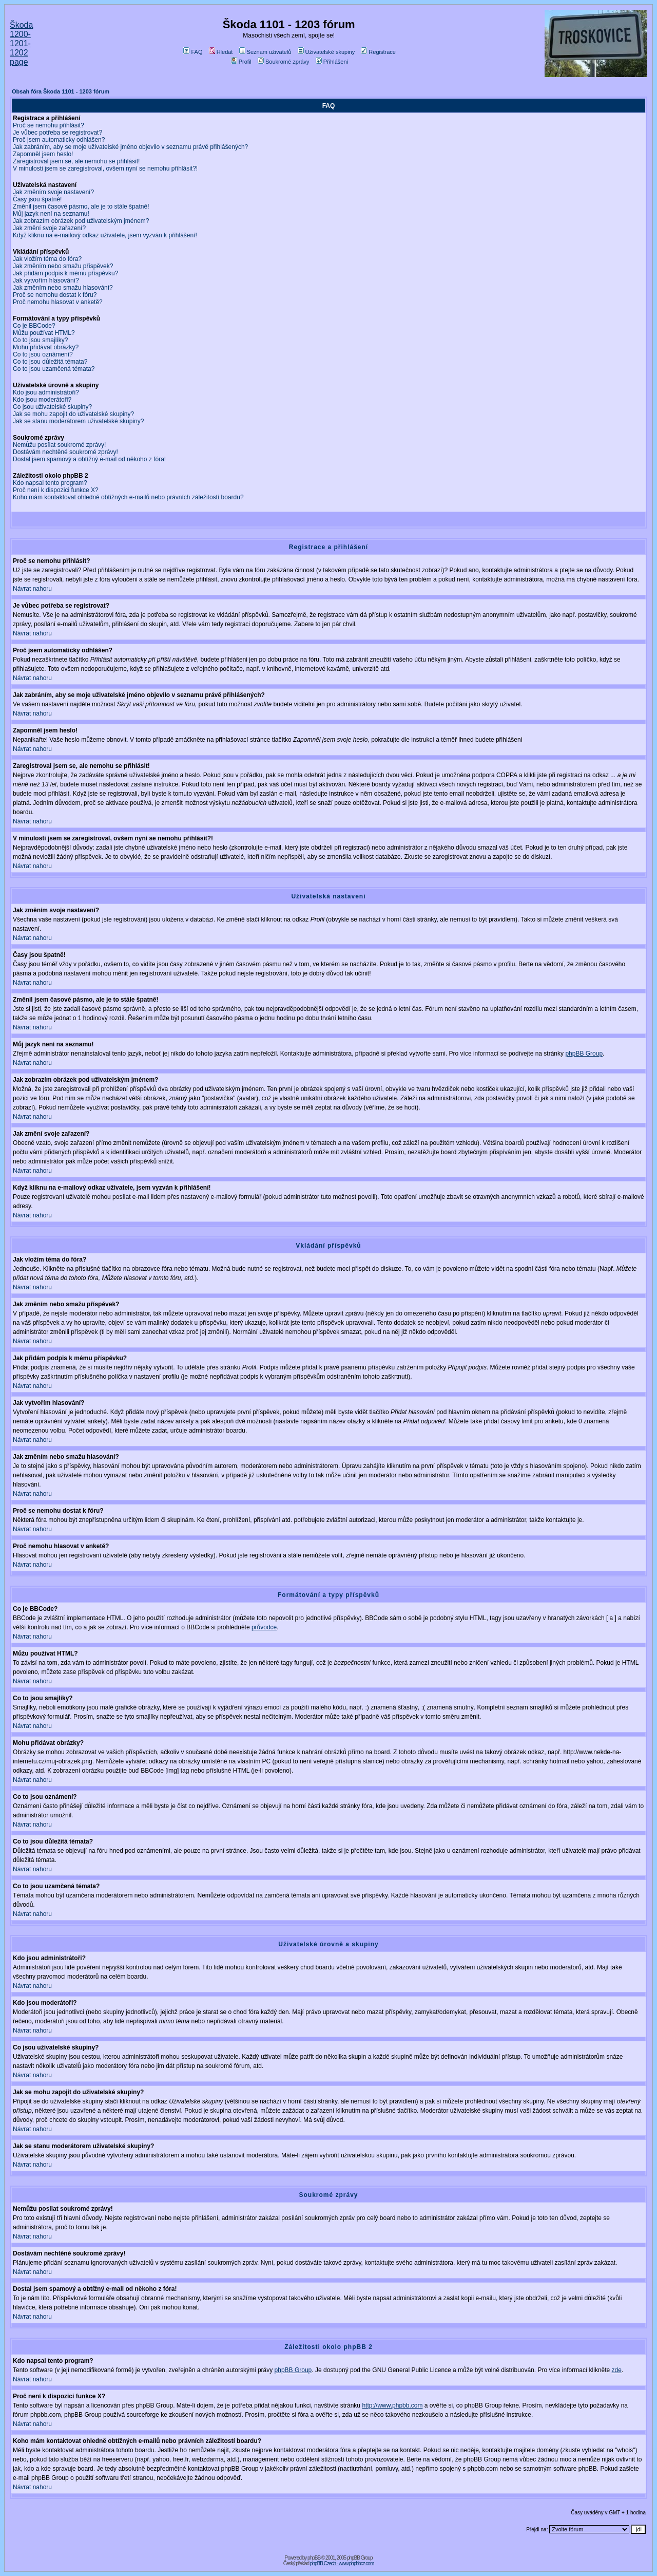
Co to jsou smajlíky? (40, 340)
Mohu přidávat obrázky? (46, 347)
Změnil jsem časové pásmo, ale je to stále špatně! (81, 206)
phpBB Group (584, 1053)
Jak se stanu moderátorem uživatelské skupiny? (78, 421)
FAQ (192, 52)
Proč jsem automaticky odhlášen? (59, 139)
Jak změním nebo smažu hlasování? (63, 287)
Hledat (221, 52)
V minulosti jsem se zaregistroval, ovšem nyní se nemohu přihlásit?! (105, 168)
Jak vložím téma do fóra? (47, 258)
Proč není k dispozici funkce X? (56, 490)
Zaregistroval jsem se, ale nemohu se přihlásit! (76, 161)
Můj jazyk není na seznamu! (51, 213)
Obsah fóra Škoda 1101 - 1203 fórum (60, 91)
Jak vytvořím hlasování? (46, 280)
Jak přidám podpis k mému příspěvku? (65, 273)
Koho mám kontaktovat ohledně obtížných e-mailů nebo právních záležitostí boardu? (128, 497)
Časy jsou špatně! (37, 199)
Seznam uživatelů (265, 52)
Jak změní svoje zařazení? (49, 228)
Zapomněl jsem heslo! (43, 154)
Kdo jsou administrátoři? (46, 392)
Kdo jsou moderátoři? (42, 399)
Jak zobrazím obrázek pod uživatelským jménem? (81, 220)
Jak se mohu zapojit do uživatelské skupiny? (73, 414)
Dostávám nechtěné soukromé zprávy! (65, 452)
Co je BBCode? (34, 325)
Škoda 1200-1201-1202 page (21, 43)
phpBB (313, 2558)
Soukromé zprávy (284, 62)
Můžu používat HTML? (44, 332)
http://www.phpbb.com (392, 2405)
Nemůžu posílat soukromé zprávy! (59, 444)
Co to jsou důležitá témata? (50, 361)
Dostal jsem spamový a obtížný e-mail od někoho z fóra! (89, 459)
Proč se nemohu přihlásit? (48, 125)
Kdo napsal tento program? (50, 482)
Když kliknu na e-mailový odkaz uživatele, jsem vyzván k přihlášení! (105, 235)
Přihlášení (332, 62)
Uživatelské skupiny (326, 52)
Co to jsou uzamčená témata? (53, 368)
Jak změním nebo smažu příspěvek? (63, 266)
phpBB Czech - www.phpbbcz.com (342, 2563)
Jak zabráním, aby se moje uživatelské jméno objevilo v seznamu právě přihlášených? (130, 147)
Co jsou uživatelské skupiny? (52, 406)
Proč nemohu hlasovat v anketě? (58, 302)
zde (617, 2370)
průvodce (264, 1627)
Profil (241, 62)
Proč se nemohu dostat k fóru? (54, 294)
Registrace (378, 52)
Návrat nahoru (32, 588)
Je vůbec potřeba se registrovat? (57, 132)
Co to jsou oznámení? (43, 354)
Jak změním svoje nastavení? (53, 192)
